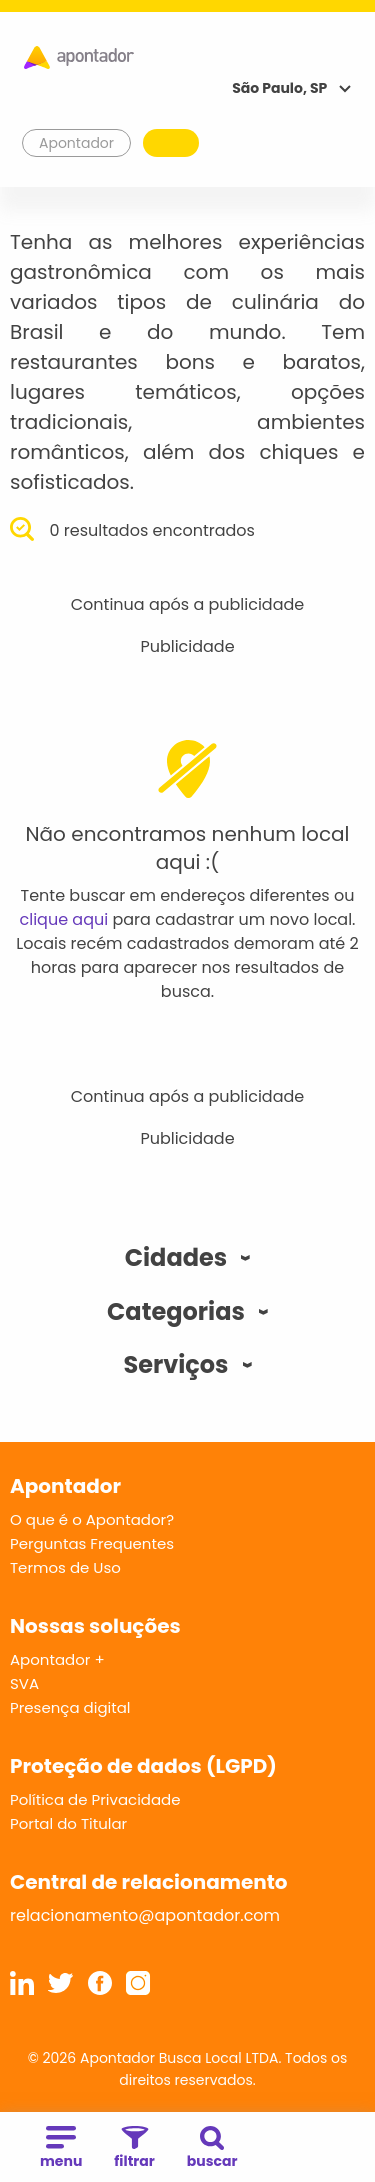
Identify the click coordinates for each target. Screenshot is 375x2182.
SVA (24, 1683)
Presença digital (70, 1707)
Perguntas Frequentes (92, 1543)
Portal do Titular (68, 1823)
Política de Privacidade (95, 1799)
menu (61, 2148)
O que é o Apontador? (92, 1519)
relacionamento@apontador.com (145, 1915)
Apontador (77, 143)
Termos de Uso (65, 1567)
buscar (212, 2148)
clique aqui (64, 919)
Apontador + (57, 1659)
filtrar (134, 2148)
